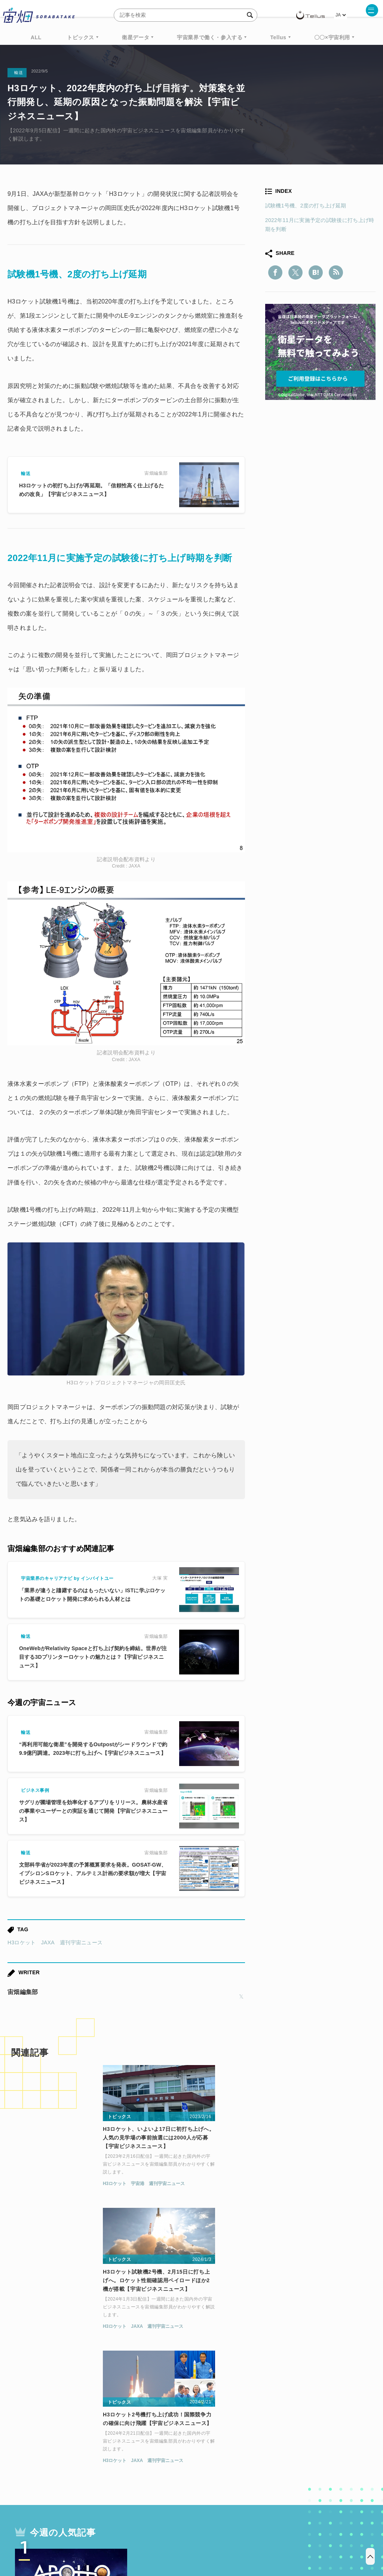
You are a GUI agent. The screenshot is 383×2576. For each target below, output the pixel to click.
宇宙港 (46, 2187)
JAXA (48, 1942)
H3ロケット (21, 1942)
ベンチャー (296, 2438)
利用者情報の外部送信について (231, 2536)
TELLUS (106, 2438)
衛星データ (135, 37)
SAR (156, 2452)
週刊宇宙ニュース (81, 1942)
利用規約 (129, 2536)
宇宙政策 (318, 2452)
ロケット (238, 2452)
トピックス (80, 37)
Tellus (278, 37)
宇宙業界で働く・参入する (209, 37)
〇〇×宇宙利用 (332, 37)
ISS (133, 2452)
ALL (36, 37)
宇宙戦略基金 (278, 2452)
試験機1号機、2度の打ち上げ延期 (305, 206)
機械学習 (105, 2452)
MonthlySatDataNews (241, 2438)
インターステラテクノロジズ (191, 2466)
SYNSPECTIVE (194, 2452)
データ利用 (67, 2452)
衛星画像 (333, 2438)
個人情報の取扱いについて (169, 2536)
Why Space (185, 2438)
